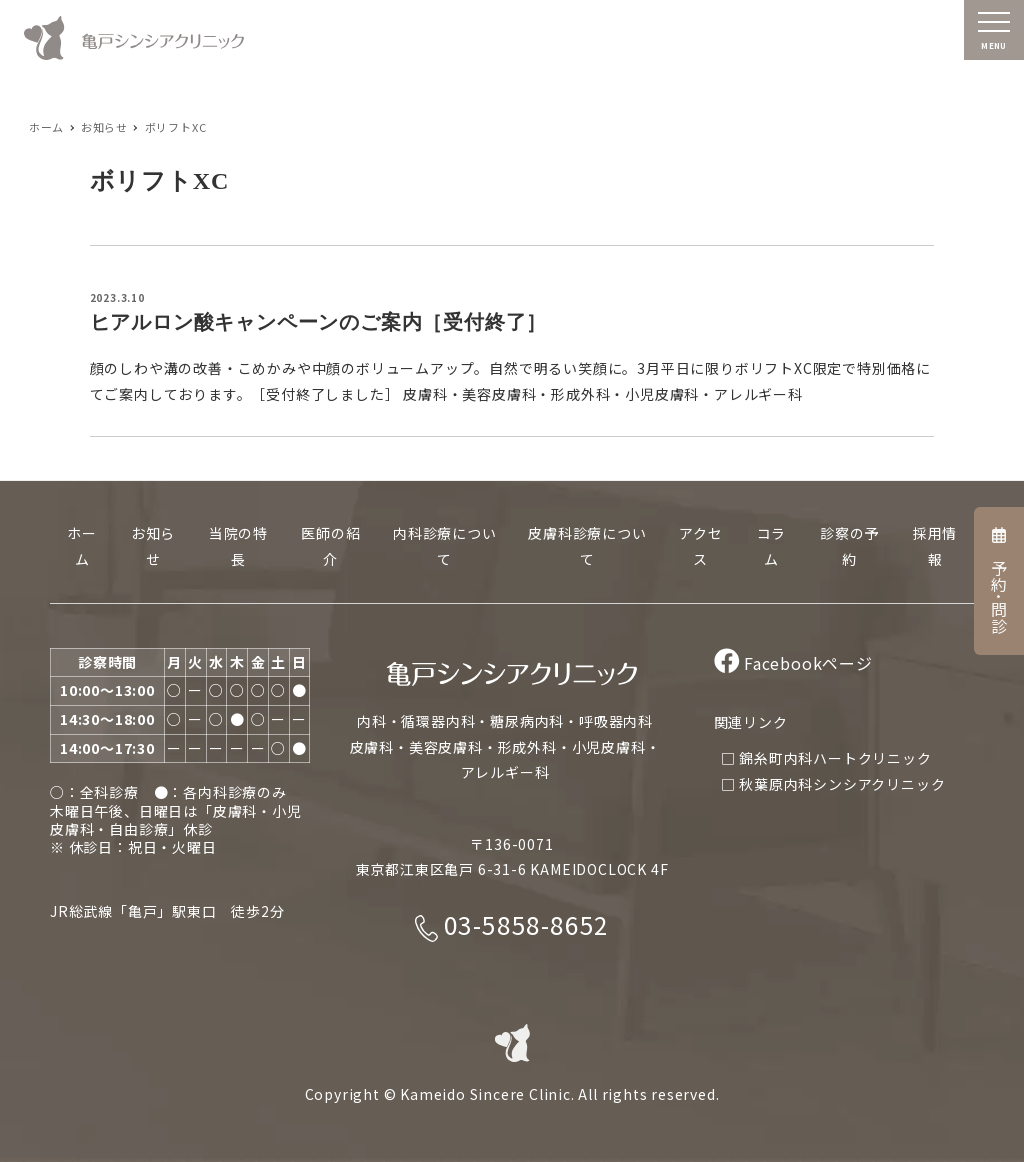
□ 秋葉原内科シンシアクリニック (833, 784)
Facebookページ (793, 663)
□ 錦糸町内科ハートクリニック (826, 758)
